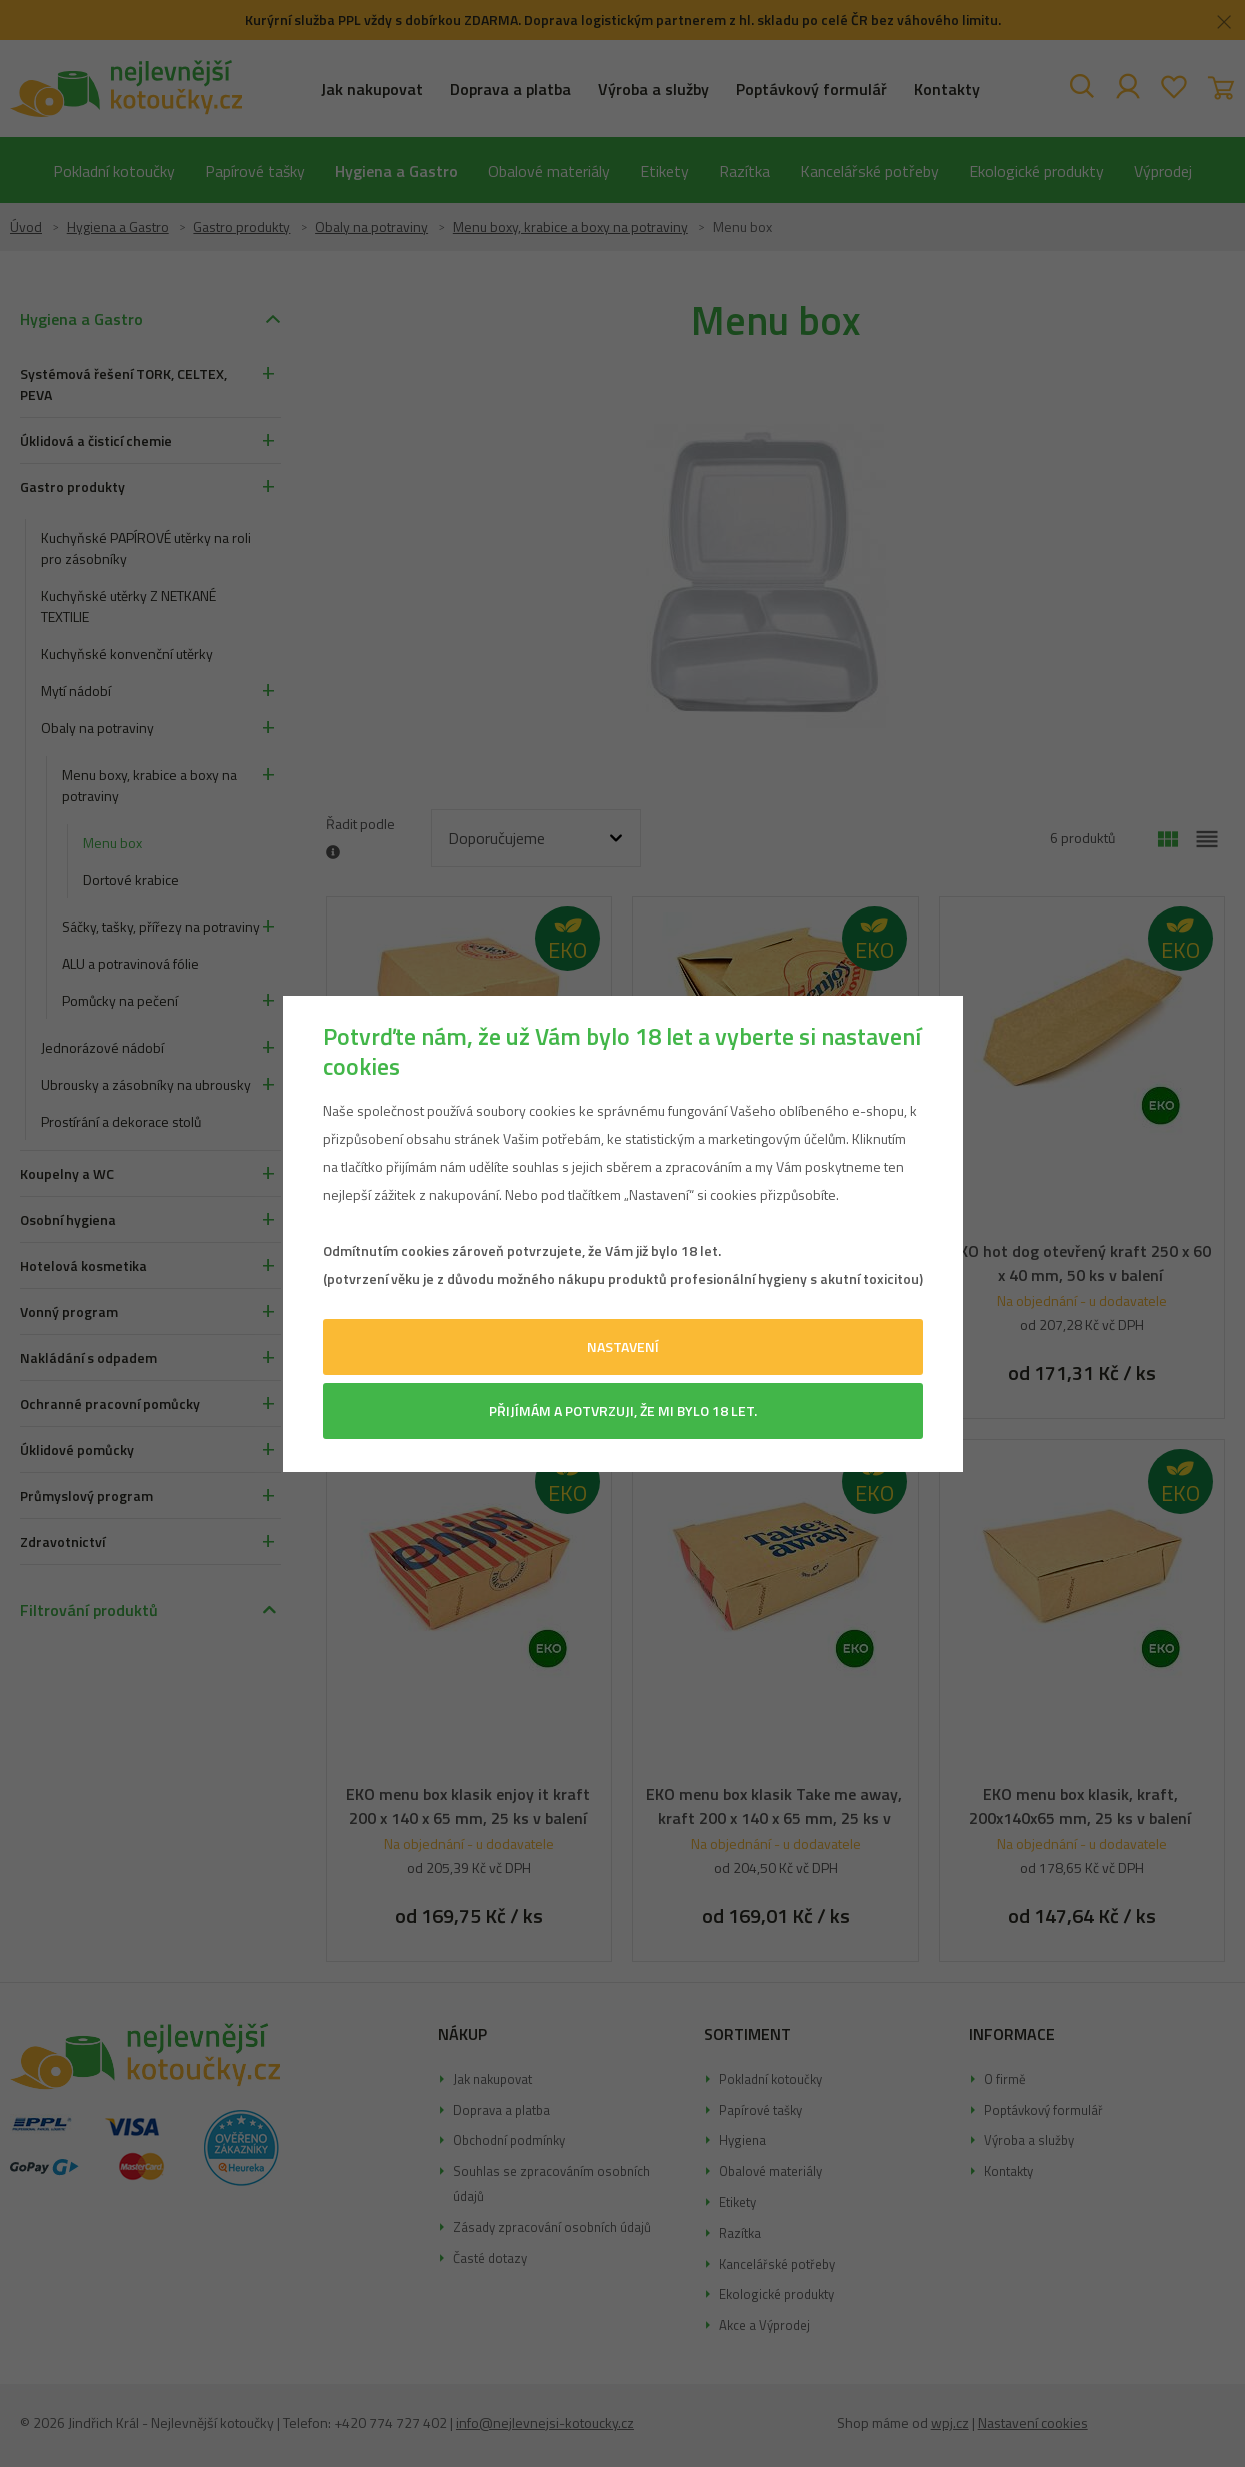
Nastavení (623, 1346)
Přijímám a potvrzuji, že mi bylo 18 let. (623, 1410)
